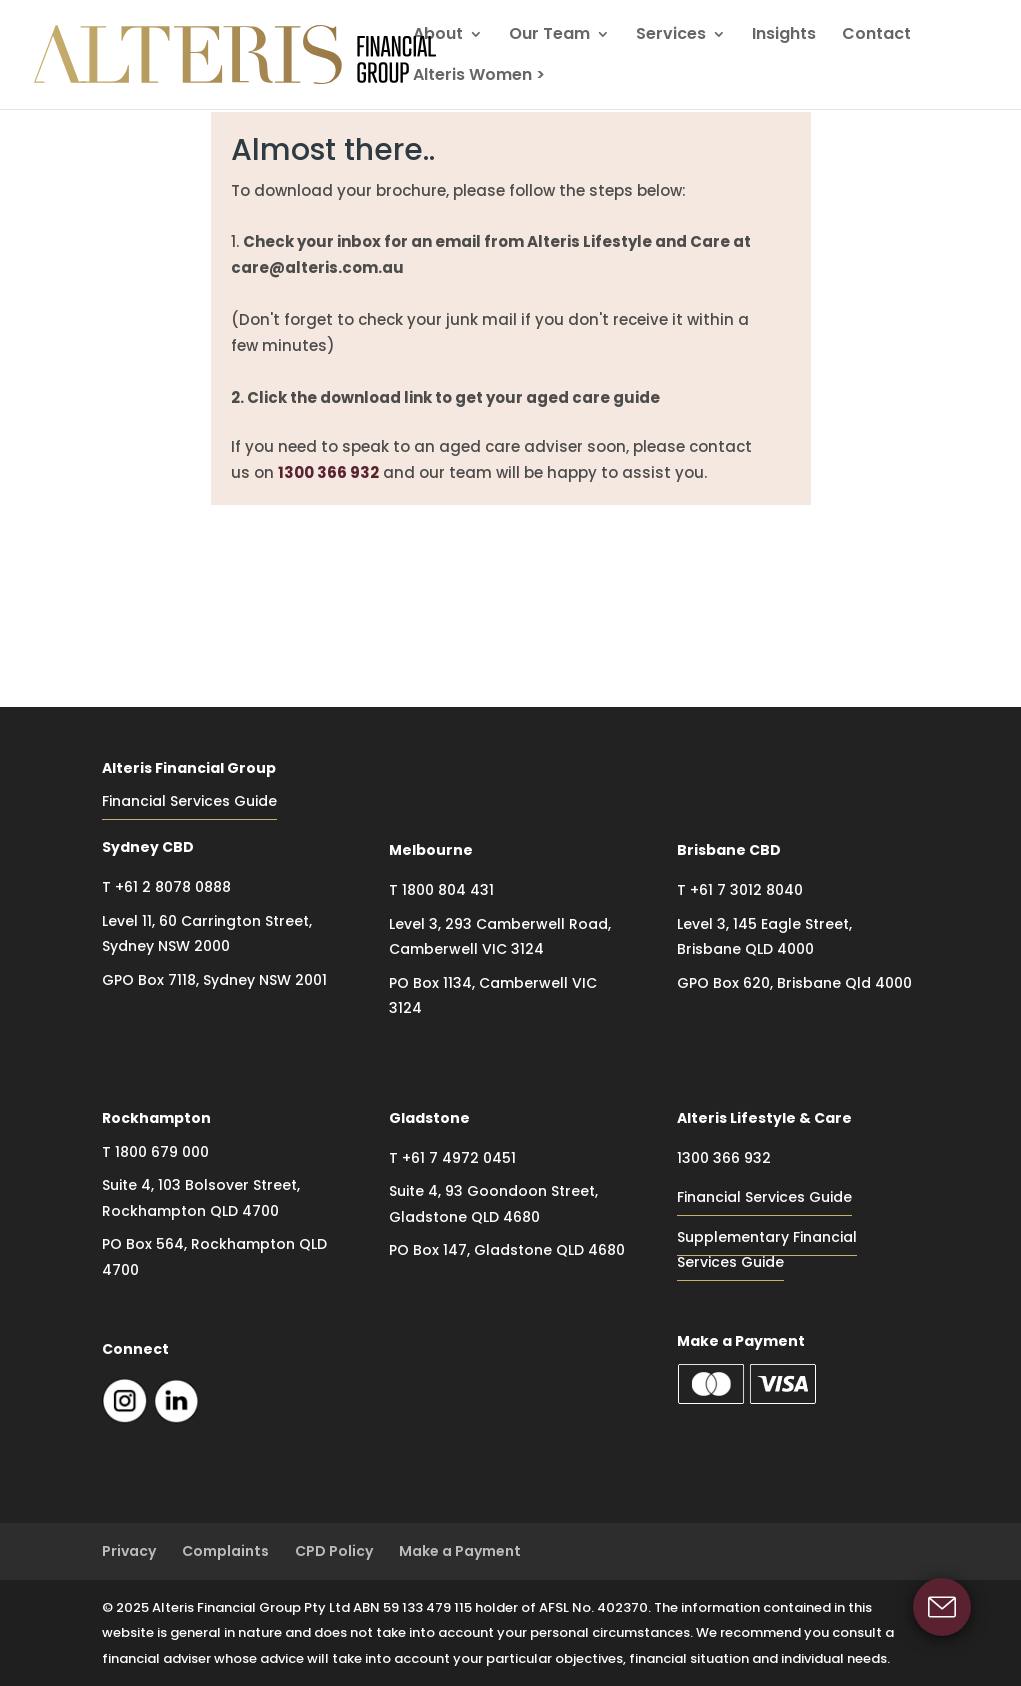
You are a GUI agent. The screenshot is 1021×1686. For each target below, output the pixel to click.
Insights (784, 36)
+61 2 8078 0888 (173, 887)
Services (671, 36)
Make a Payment (460, 1551)
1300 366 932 (328, 472)
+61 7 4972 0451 (459, 1158)
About (438, 36)
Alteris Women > (479, 77)
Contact (876, 36)
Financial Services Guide (189, 801)
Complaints (225, 1551)
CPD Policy (334, 1551)
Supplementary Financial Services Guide (767, 1250)
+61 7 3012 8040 (746, 890)
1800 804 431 (448, 890)
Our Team (549, 36)
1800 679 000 (162, 1152)
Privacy (129, 1551)
